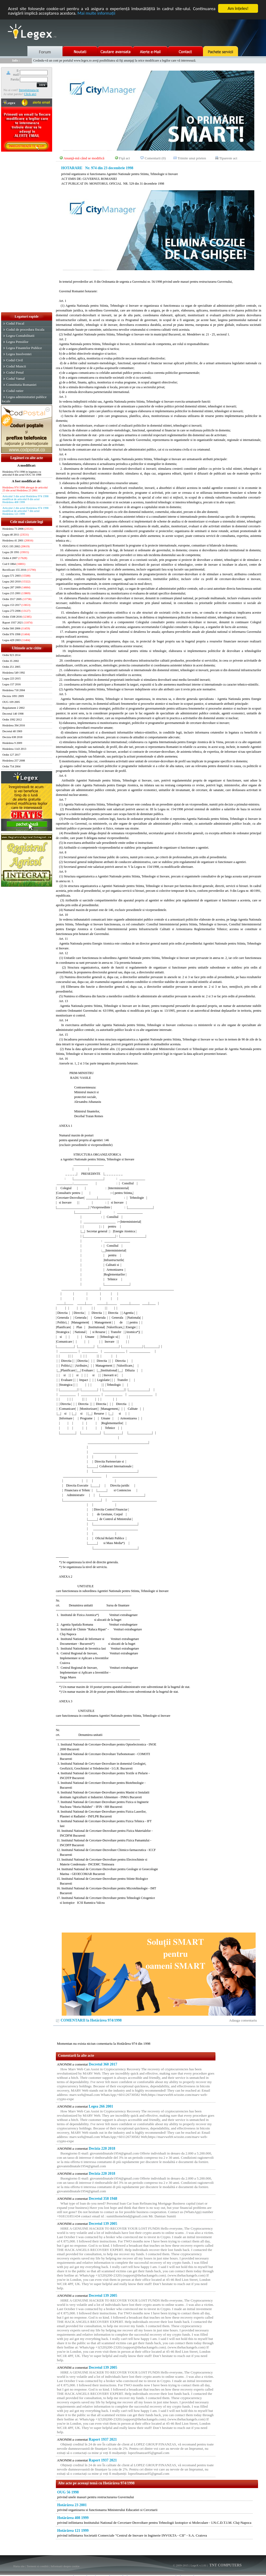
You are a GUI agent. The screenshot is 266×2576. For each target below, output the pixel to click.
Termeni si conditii (38, 2566)
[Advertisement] (26, 232)
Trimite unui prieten (192, 158)
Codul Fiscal (15, 323)
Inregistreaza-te (29, 90)
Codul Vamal (15, 378)
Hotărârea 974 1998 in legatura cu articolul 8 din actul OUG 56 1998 (21, 473)
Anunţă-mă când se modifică (84, 158)
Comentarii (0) (155, 158)
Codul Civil (14, 360)
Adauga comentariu (243, 2020)
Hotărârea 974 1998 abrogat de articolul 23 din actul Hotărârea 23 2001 (25, 489)
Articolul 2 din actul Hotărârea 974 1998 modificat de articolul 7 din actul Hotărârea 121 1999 (25, 511)
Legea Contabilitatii (20, 336)
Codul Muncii (16, 366)
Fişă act (124, 158)
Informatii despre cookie (65, 2566)
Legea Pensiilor (17, 342)
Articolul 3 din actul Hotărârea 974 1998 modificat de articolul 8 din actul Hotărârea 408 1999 (25, 499)
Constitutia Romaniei (21, 385)
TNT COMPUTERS (225, 2565)
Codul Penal (15, 372)
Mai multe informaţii (96, 13)
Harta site (18, 2566)
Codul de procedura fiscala (25, 329)
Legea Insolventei (18, 354)
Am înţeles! (238, 8)
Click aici (30, 94)
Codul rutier (14, 391)
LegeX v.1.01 (198, 2565)
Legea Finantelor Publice (24, 348)
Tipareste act (228, 158)
